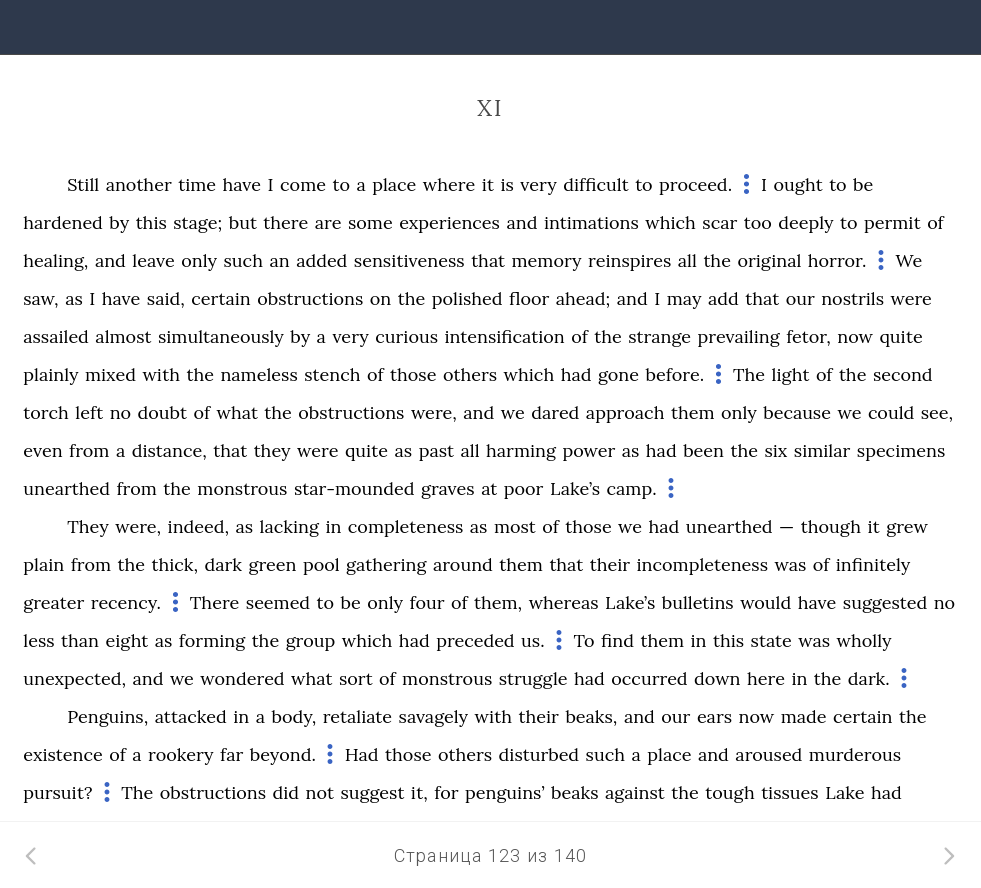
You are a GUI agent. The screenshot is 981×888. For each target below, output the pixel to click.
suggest (372, 792)
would (765, 602)
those (413, 374)
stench (332, 374)
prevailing (738, 336)
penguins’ (505, 792)
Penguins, (107, 716)
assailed (56, 336)
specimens (901, 450)
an (279, 260)
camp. (632, 488)
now (855, 336)
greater (53, 602)
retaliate (357, 716)
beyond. (283, 754)
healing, (55, 260)
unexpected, (74, 678)
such (243, 260)
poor (524, 488)
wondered (242, 678)
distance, (169, 450)
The (749, 374)
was (790, 564)
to (341, 184)
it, (419, 792)
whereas (564, 602)
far (231, 754)
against (635, 792)
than (80, 640)
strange (659, 336)
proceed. (695, 184)
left (89, 412)
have (242, 184)
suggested (885, 602)
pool (321, 564)
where (449, 184)
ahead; (583, 298)
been (703, 450)
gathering (386, 564)
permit (892, 222)
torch (46, 412)
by (119, 222)
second (903, 374)
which (670, 222)
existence (63, 754)
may (684, 298)
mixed (110, 374)
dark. (869, 678)
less (38, 640)
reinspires (629, 260)
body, (293, 716)
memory (547, 260)
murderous (855, 754)
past (436, 450)
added (321, 260)
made (804, 716)
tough (729, 792)
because (797, 412)
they (272, 450)
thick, (174, 564)
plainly (50, 374)
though (831, 526)
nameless (258, 374)
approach (625, 412)
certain (220, 298)
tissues (790, 792)
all (687, 260)
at (489, 488)
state (771, 640)
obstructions (310, 298)
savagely (434, 716)
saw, (40, 298)
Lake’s (575, 488)
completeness (405, 526)
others (470, 374)
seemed (278, 602)
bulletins (698, 602)
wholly (864, 640)
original (769, 260)
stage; (197, 222)
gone (618, 374)
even (42, 450)
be (863, 184)
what (237, 412)
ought (797, 184)
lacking (289, 526)
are (328, 222)
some (370, 222)
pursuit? (57, 792)
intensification (504, 336)
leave (153, 260)
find (617, 640)
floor (529, 298)
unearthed (66, 488)
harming (521, 450)
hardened (63, 222)
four (426, 602)
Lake (844, 792)
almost (123, 336)
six (775, 450)
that (488, 260)
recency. (126, 602)
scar (719, 222)
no (120, 412)
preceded (475, 640)
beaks (574, 792)
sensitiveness (409, 260)
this (151, 222)
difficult (595, 184)
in (333, 526)
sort (356, 678)
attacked (191, 716)
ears (714, 716)
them (693, 412)
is (506, 184)
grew (907, 526)
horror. (837, 260)
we (513, 412)
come (303, 184)
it (488, 184)
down (717, 678)
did (285, 792)
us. (533, 640)
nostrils (852, 298)
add (723, 298)
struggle (533, 678)
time (197, 184)
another (139, 184)
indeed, (198, 526)
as (74, 298)
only (199, 260)
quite (900, 336)
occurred (649, 678)
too (758, 222)
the (717, 260)
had (576, 374)
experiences (449, 222)
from (89, 450)
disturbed (539, 754)
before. (675, 374)
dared (555, 412)
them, (498, 602)
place (394, 184)
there (285, 222)
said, (166, 298)
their (610, 564)
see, (937, 412)
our (800, 298)
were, (434, 412)
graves (448, 488)
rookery (181, 754)
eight (126, 640)
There (214, 602)
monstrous (242, 488)
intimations (591, 222)
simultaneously (221, 336)
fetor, (808, 336)
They (87, 526)
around (463, 564)
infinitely (873, 564)
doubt (162, 412)
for (446, 792)
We (908, 260)
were (910, 298)
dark (223, 564)
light (791, 374)
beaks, (591, 716)
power (588, 450)
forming (212, 640)
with (161, 374)
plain (43, 564)
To (583, 640)
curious (406, 336)
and (521, 222)
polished (467, 298)
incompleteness (702, 564)
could (891, 412)
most (515, 526)
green (272, 564)
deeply (805, 222)
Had (362, 754)
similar (822, 450)
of (935, 222)
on (380, 298)
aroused (768, 754)
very (538, 184)
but (243, 222)
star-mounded (354, 488)
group (311, 640)
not (320, 792)
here (766, 678)
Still (83, 184)
